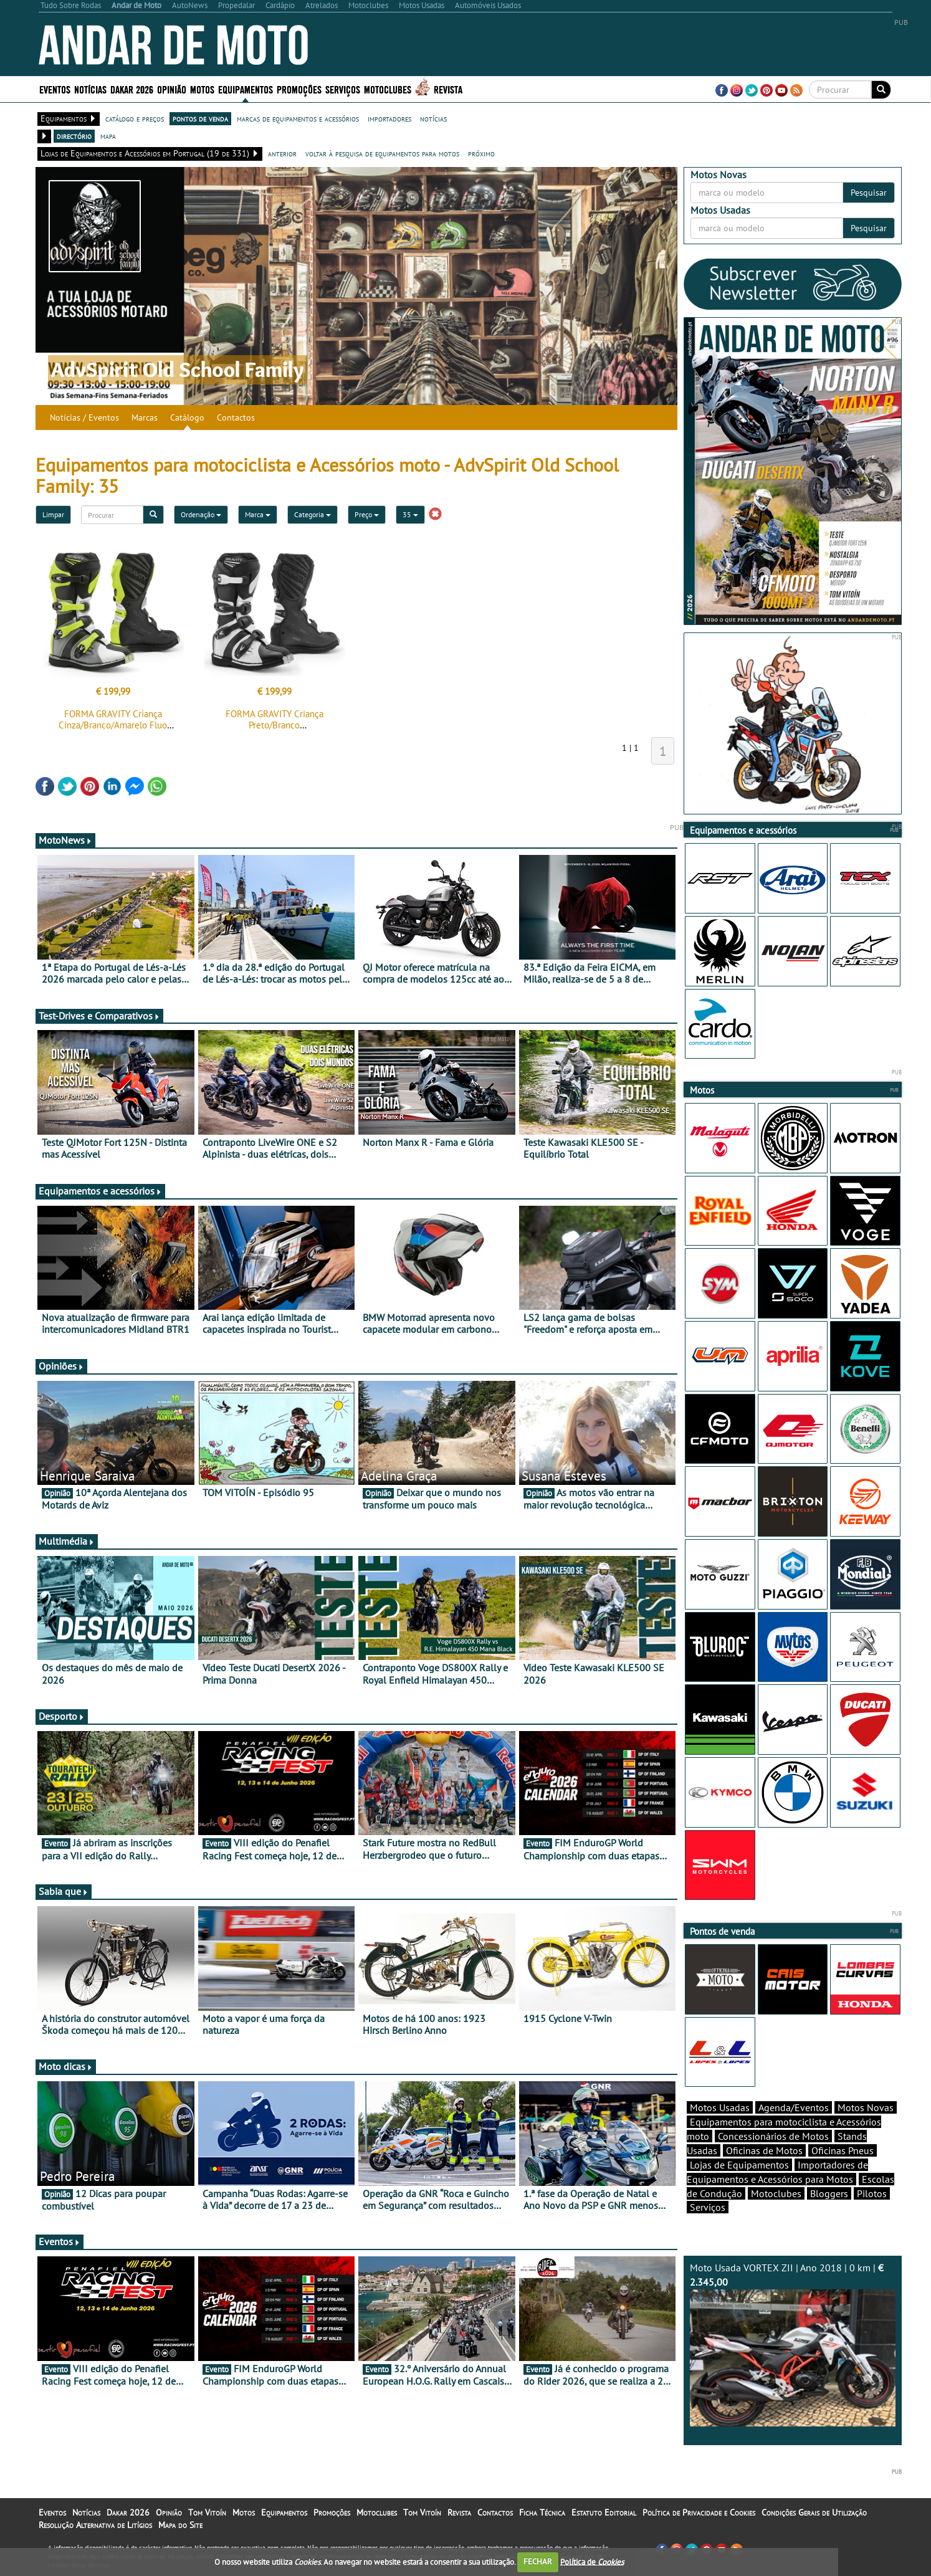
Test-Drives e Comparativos (99, 1015)
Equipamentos (245, 89)
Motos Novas (866, 2107)
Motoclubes (387, 89)
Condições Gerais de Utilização (814, 2512)
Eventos (54, 89)
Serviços (342, 89)
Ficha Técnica (542, 2512)
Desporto (62, 1716)
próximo (481, 153)
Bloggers (829, 2193)
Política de (592, 2561)
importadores (389, 118)
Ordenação (201, 514)
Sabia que (63, 1891)
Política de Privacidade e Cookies (698, 2512)
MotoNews (65, 840)
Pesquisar (869, 192)
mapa (108, 135)
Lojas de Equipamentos (739, 2165)
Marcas (144, 417)
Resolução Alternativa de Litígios (95, 2525)
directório (74, 135)
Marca (257, 514)
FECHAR (537, 2561)
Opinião (171, 89)
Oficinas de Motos (764, 2150)
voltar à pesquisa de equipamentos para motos (382, 153)
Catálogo (187, 417)
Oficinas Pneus (842, 2150)
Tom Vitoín (207, 2512)
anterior (282, 153)
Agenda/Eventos (793, 2107)
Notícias (90, 89)
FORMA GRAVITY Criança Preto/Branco (274, 719)
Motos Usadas (720, 2107)
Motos (202, 89)
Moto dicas (66, 2066)
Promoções (299, 89)
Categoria (312, 514)
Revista (448, 89)
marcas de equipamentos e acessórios (298, 118)
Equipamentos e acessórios (100, 1191)
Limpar (53, 514)
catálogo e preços (134, 118)
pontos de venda (200, 118)
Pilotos (872, 2193)
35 (410, 514)
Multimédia (67, 1541)
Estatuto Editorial (603, 2512)
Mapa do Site (180, 2525)
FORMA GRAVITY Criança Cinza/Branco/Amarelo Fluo (113, 719)
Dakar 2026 (131, 89)
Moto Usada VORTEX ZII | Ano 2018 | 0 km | (792, 2343)
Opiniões (61, 1366)
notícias (433, 118)
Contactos (236, 417)
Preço (367, 514)
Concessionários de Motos (773, 2136)
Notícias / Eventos (84, 417)
